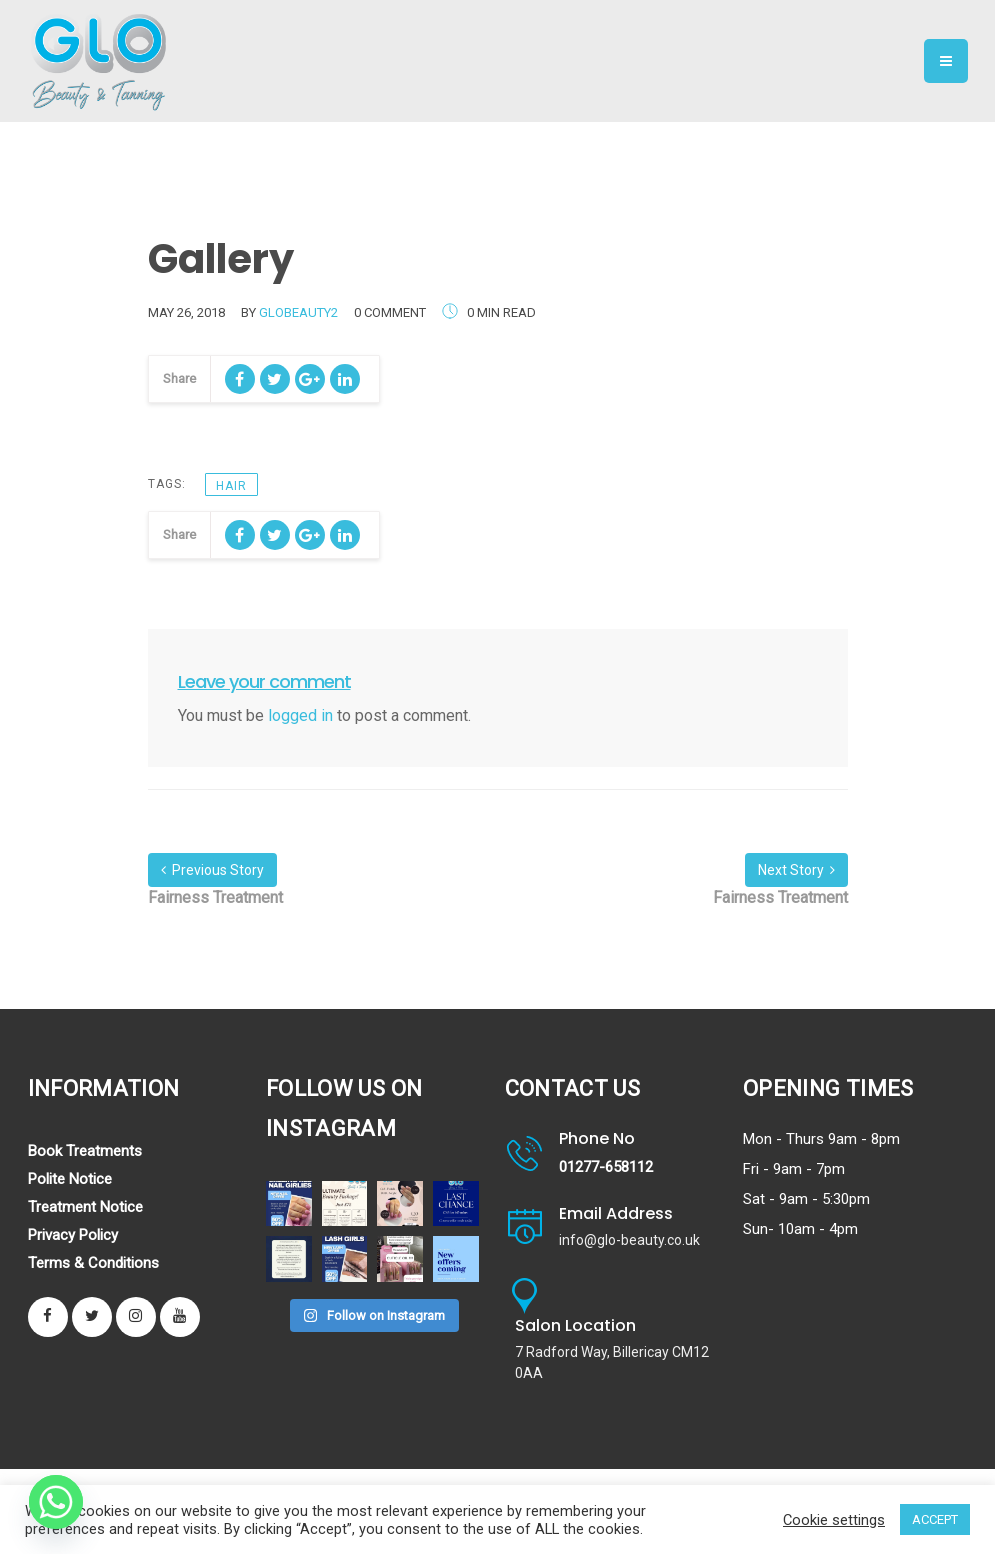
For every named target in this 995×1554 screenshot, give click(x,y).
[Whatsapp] (56, 1502)
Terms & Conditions (93, 1263)
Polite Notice (70, 1179)
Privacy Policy (73, 1235)
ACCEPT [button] (935, 1519)
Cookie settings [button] (834, 1520)
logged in (300, 715)
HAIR (231, 486)
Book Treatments (85, 1151)
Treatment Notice (85, 1207)
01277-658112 (606, 1167)
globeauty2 (298, 312)
